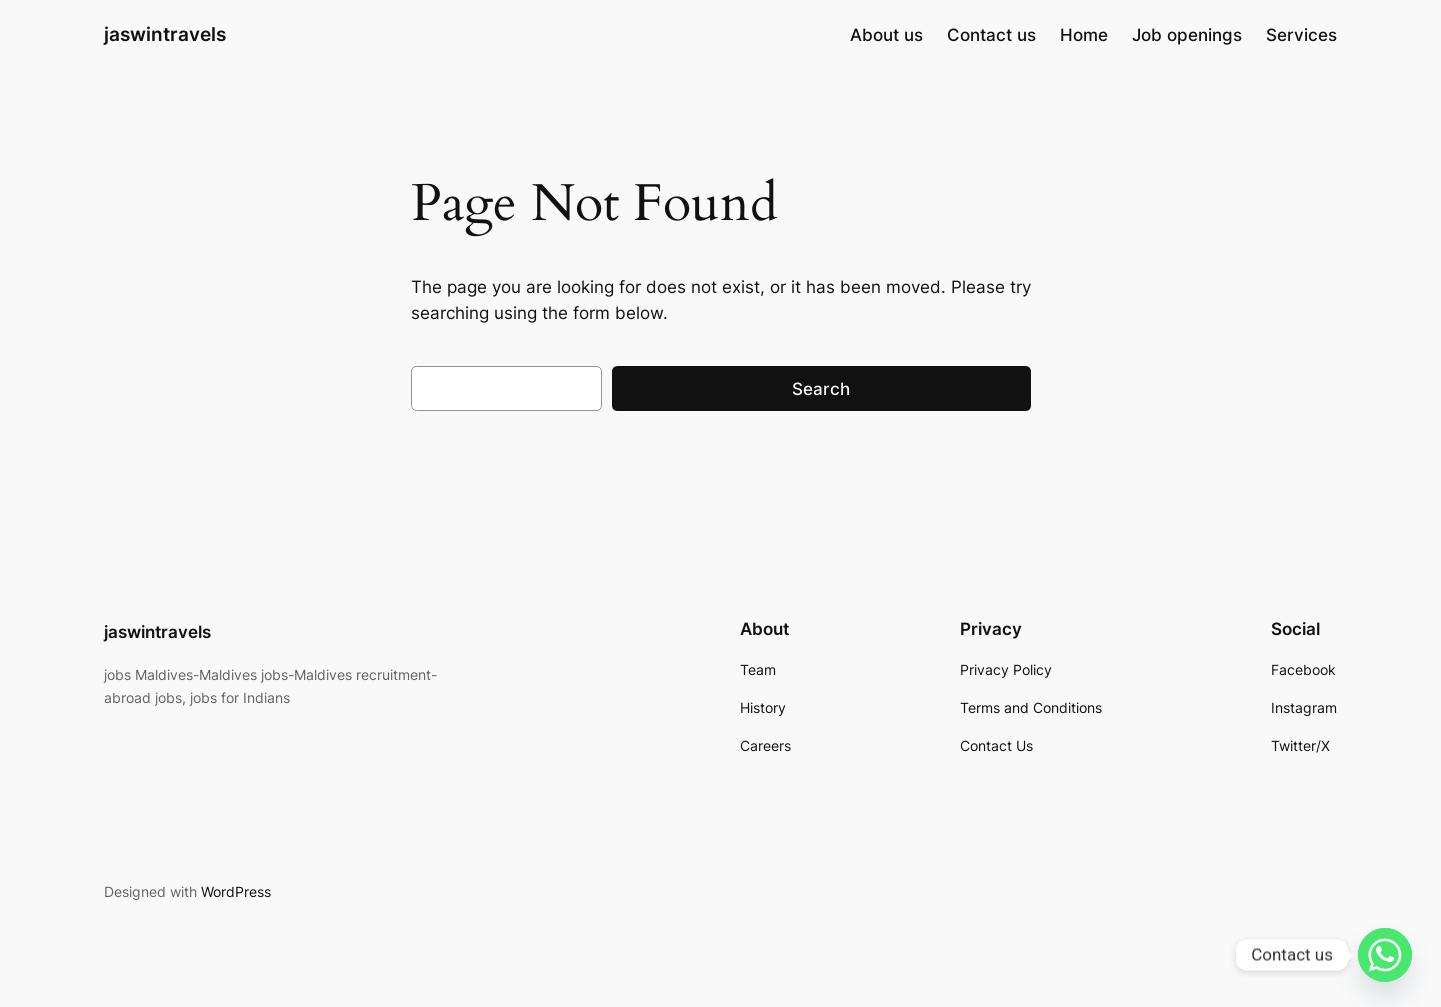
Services (1301, 35)
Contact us (991, 35)
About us (886, 35)
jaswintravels (165, 34)
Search (821, 389)
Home (1084, 35)
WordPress (236, 891)
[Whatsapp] (1385, 955)
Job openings (1187, 35)
